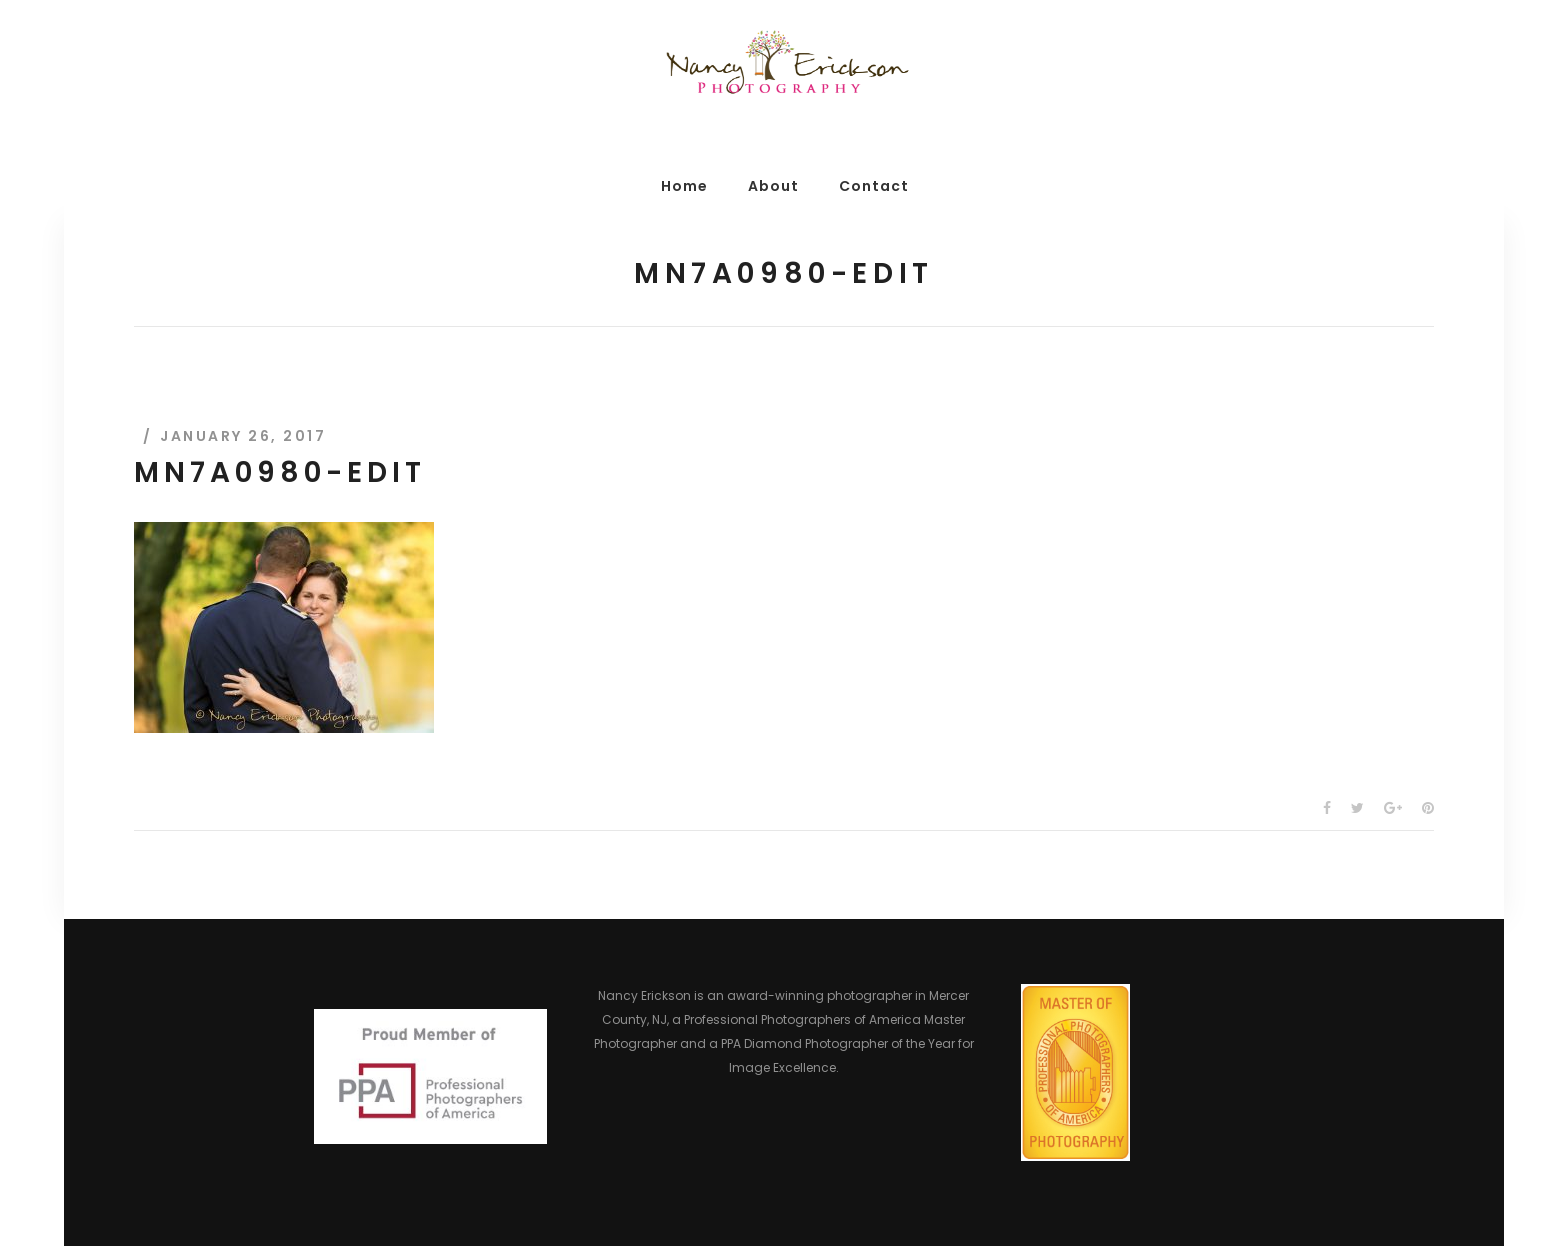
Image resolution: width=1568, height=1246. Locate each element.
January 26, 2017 (243, 436)
